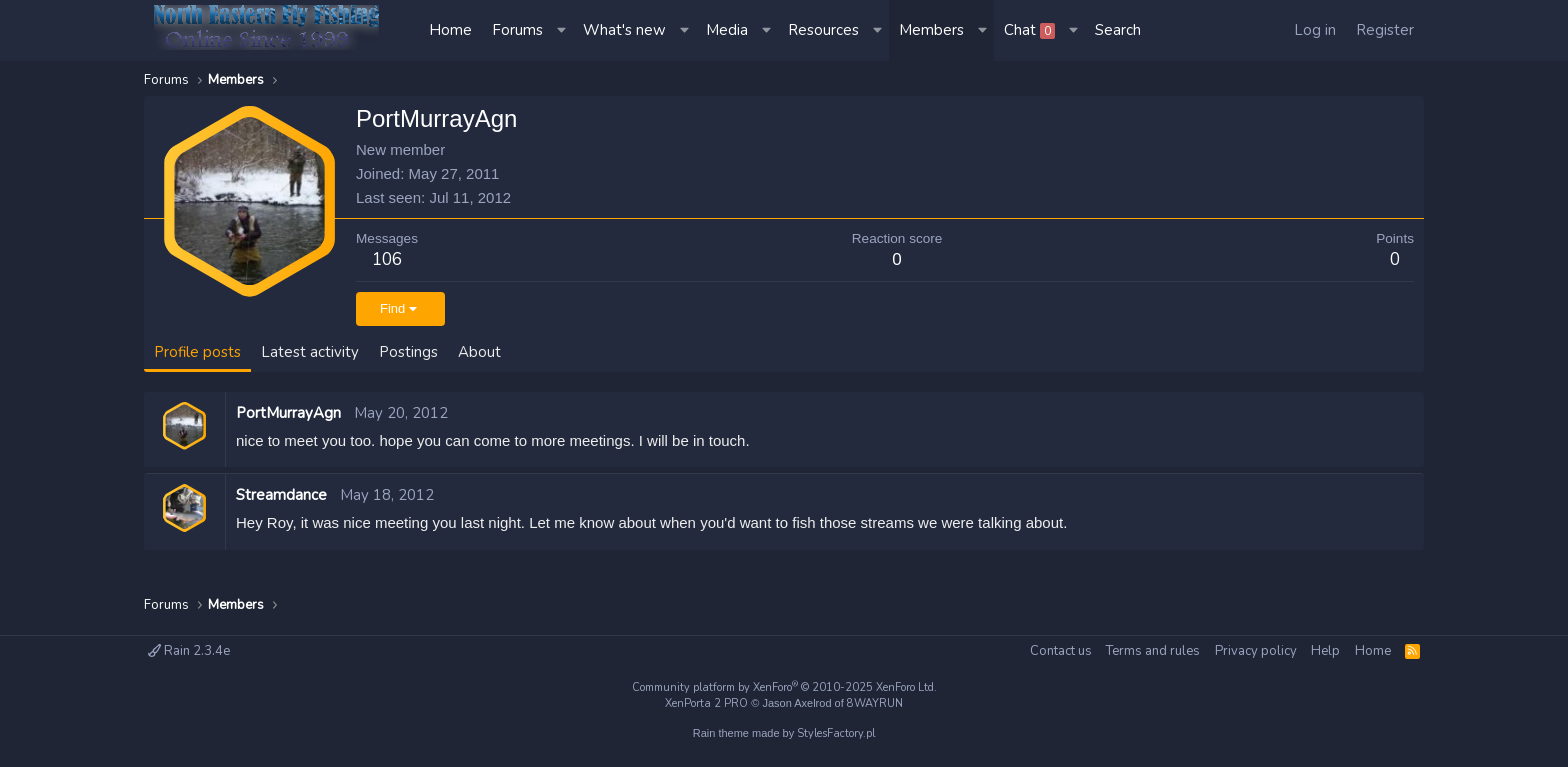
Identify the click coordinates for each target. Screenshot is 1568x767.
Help (1325, 651)
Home (450, 30)
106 (387, 259)
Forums (517, 30)
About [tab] (479, 352)
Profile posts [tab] (197, 352)
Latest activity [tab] (310, 352)
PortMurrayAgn (288, 413)
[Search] (1118, 30)
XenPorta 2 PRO (706, 703)
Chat (1029, 30)
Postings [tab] (408, 352)
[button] (563, 30)
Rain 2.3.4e (189, 651)
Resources (823, 30)
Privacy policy (1256, 651)
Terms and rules (1153, 651)
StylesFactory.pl (836, 733)
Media (727, 30)
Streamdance (281, 495)
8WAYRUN (875, 703)
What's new (624, 30)
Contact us (1061, 651)
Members (931, 30)
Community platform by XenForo (784, 687)
